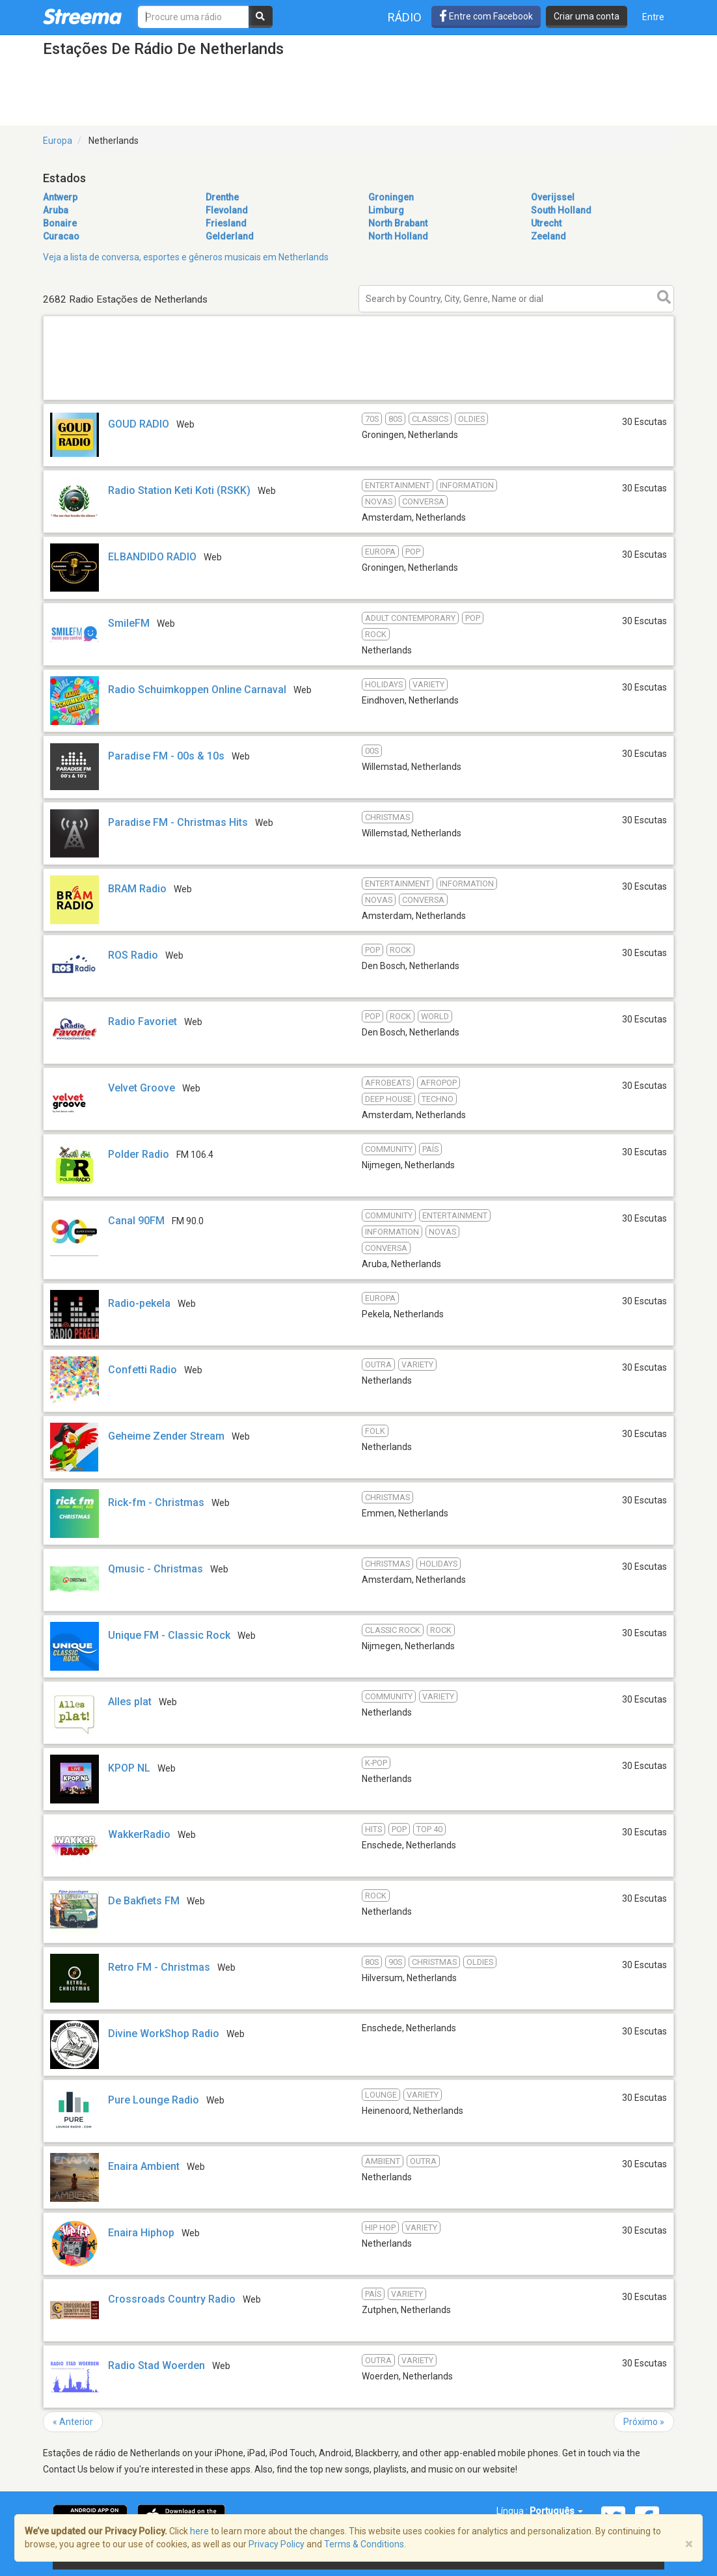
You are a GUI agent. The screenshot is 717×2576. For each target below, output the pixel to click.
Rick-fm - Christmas (156, 1502)
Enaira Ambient (144, 2166)
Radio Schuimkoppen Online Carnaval (197, 689)
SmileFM (129, 623)
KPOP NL (129, 1768)
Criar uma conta (586, 16)
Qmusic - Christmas (155, 1569)
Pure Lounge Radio (153, 2100)
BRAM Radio (137, 889)
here (199, 2531)
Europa (57, 140)
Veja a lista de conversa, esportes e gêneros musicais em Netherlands (186, 257)
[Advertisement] (358, 399)
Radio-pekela (139, 1303)
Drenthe (222, 197)
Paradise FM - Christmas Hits (178, 822)
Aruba (55, 210)
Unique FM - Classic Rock (169, 1635)
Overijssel (553, 197)
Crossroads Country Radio (172, 2299)
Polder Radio (138, 1154)
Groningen (391, 197)
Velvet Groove (141, 1088)
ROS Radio (133, 955)
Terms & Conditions (364, 2544)
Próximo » (643, 2422)
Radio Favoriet (142, 1021)
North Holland (398, 236)
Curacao (61, 236)
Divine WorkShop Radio (163, 2033)
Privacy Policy (276, 2544)
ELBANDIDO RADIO (152, 557)
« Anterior (73, 2422)
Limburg (386, 210)
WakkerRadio (139, 1834)
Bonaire (60, 223)
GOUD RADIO (138, 424)
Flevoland (227, 210)
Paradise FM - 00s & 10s (166, 756)
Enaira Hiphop (141, 2233)
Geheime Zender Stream (166, 1436)
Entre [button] (653, 17)
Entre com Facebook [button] (486, 16)
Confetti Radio (142, 1369)
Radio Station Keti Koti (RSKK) (179, 490)
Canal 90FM (136, 1220)
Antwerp (60, 197)
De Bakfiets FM (144, 1901)
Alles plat (130, 1701)
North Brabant (397, 223)
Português (556, 2511)
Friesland (226, 223)
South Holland (561, 210)
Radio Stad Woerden (156, 2365)
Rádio (405, 17)
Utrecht (546, 223)
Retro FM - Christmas (159, 1967)
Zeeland (548, 236)
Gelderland (230, 236)
